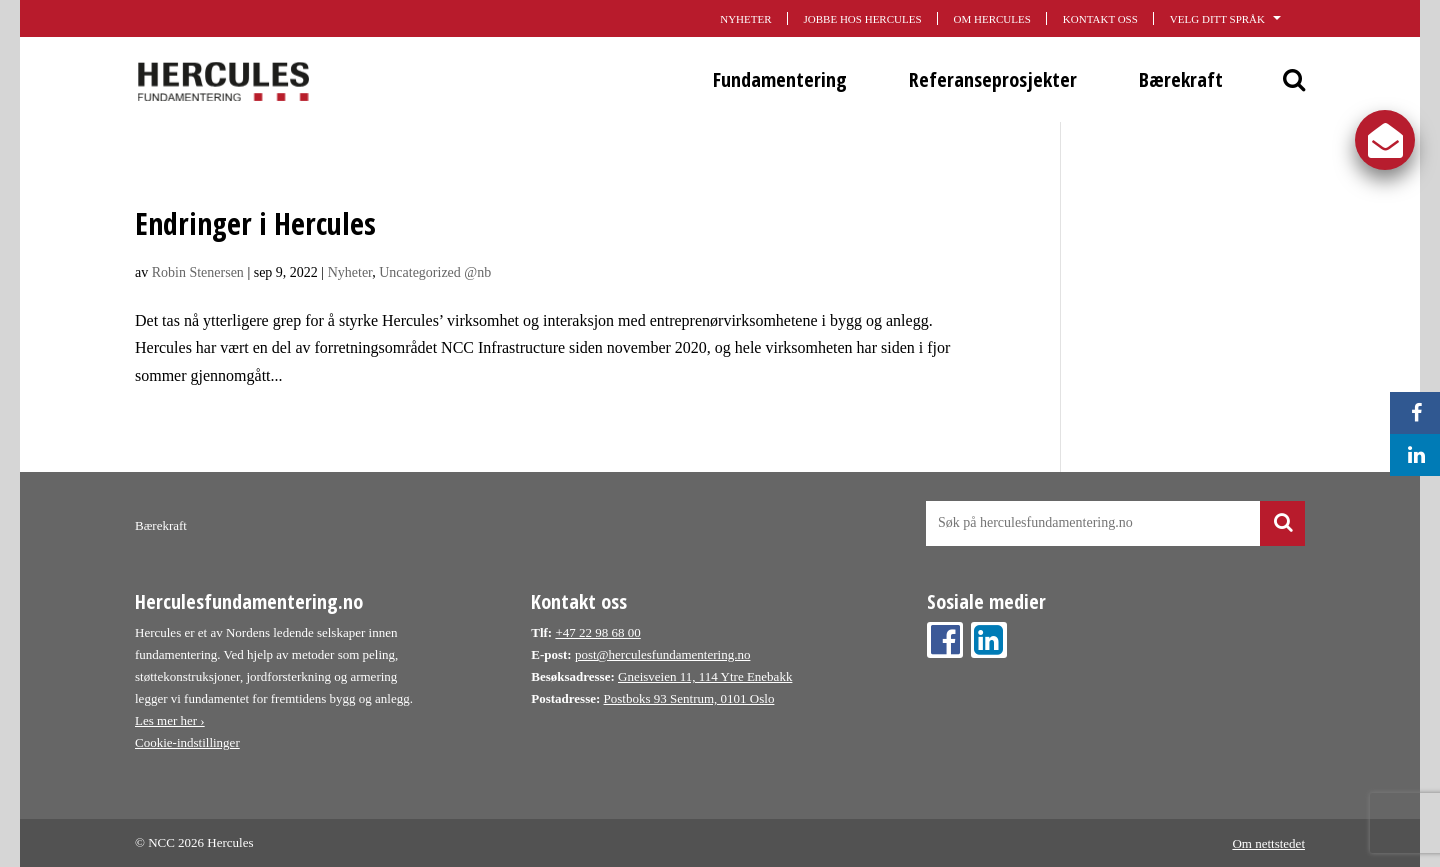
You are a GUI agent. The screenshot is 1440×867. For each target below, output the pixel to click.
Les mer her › (170, 720)
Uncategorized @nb (435, 272)
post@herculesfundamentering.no (663, 654)
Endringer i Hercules (255, 223)
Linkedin (989, 640)
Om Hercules (992, 19)
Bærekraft (1181, 79)
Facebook (945, 640)
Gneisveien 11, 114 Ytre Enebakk (705, 676)
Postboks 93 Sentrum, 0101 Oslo (689, 698)
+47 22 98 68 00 (597, 632)
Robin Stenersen (198, 272)
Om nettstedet (1268, 842)
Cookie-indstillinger (187, 742)
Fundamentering (780, 79)
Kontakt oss (1100, 19)
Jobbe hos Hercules (863, 19)
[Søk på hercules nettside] (1115, 523)
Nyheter (745, 19)
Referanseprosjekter (993, 79)
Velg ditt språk (1237, 18)
